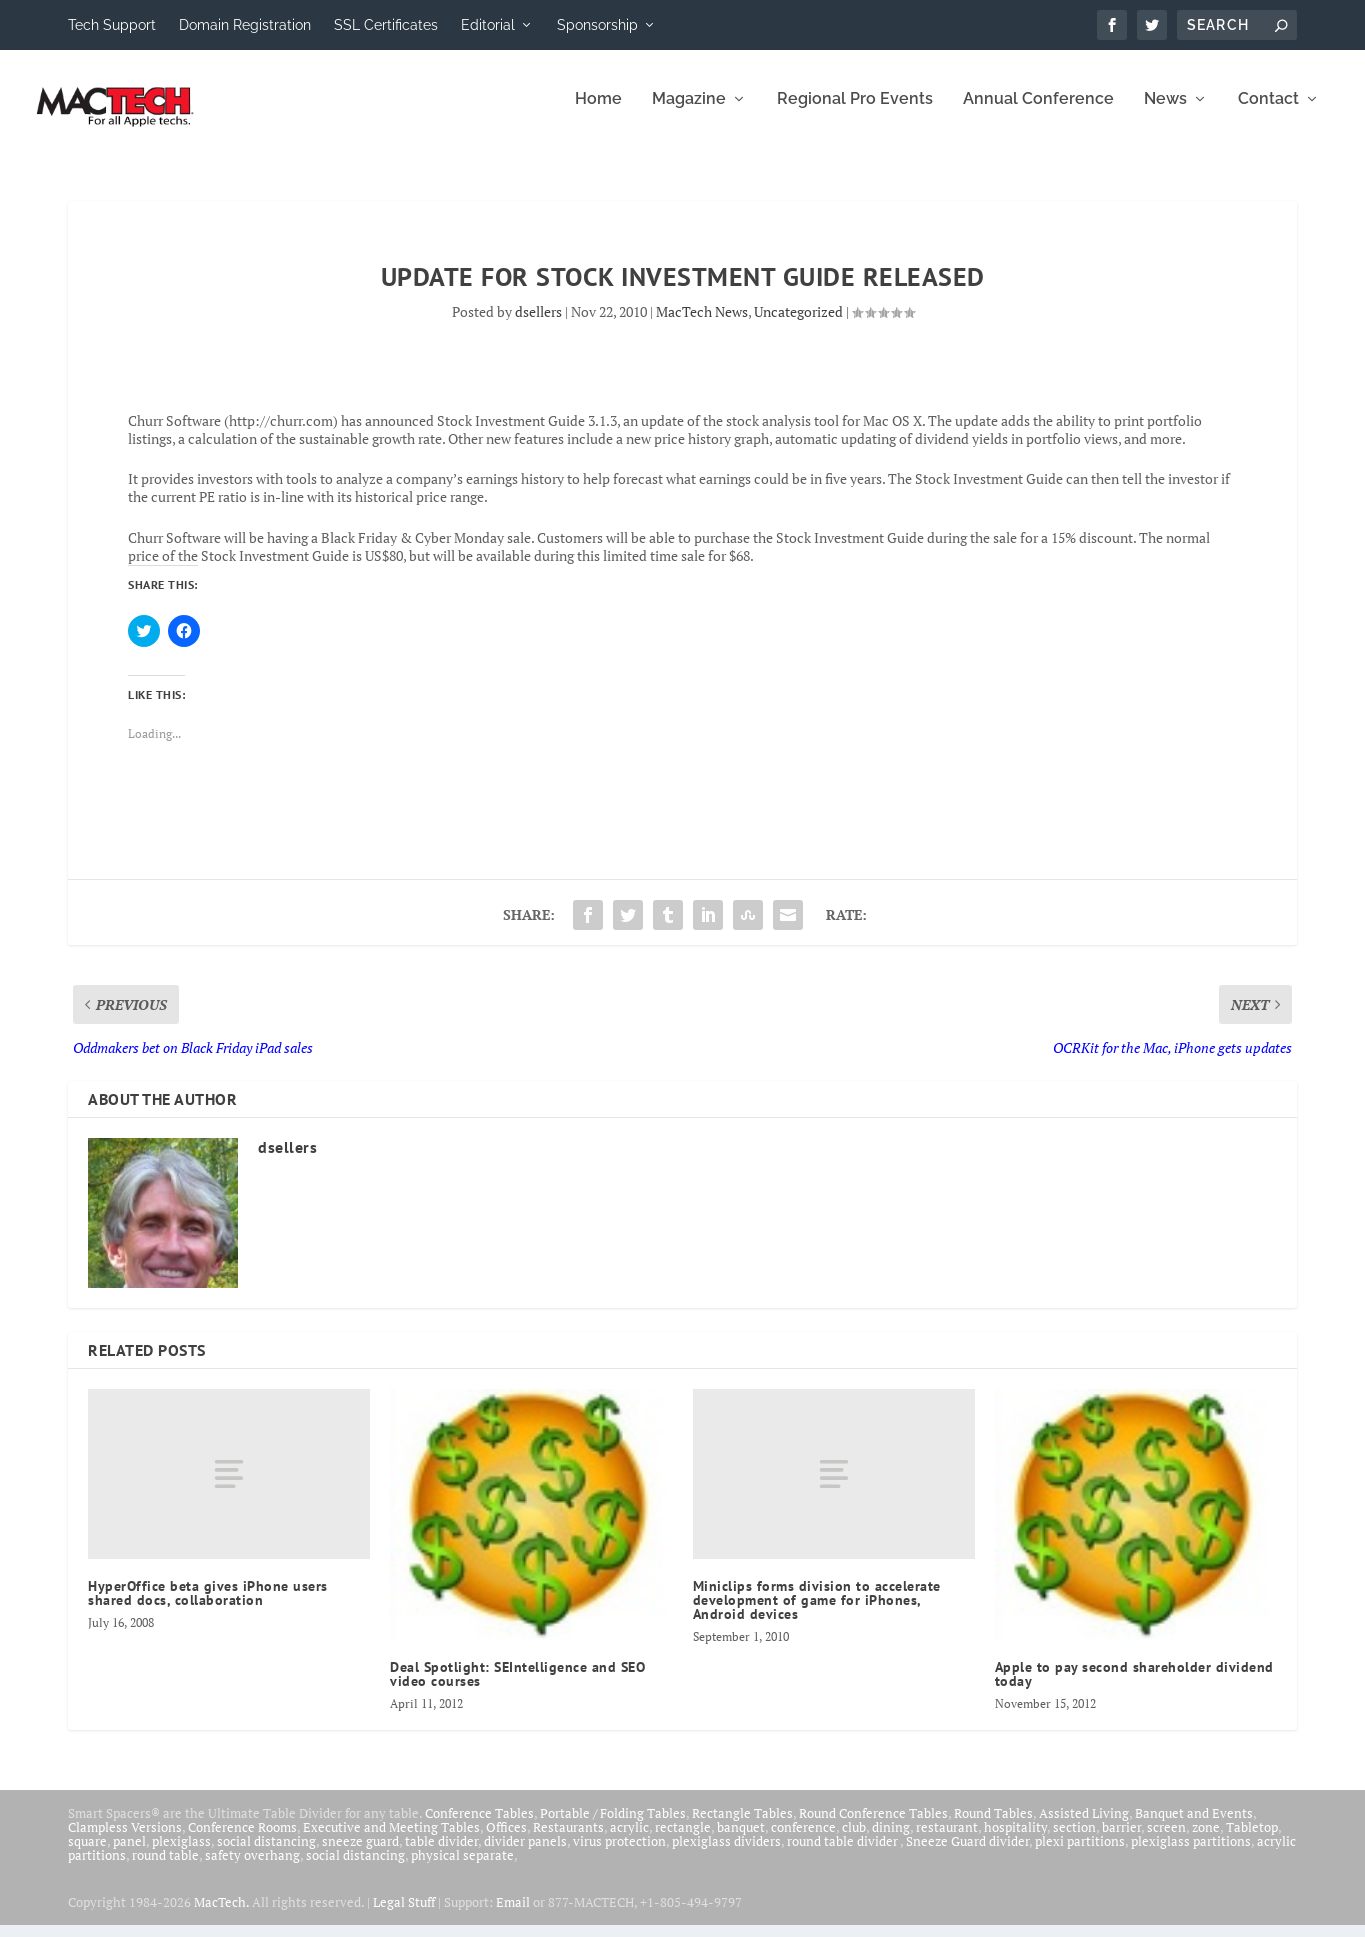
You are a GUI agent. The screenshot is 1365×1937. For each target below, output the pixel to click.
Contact (1268, 112)
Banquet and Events (1194, 1826)
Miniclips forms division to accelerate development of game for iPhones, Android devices (817, 1612)
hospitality (1015, 1840)
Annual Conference (1038, 112)
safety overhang (252, 1868)
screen (1166, 1840)
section (1074, 1840)
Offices (506, 1840)
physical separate (462, 1868)
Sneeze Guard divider (967, 1854)
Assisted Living (1084, 1826)
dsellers (538, 324)
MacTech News (702, 324)
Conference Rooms (242, 1840)
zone (1206, 1840)
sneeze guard (360, 1854)
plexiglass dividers (726, 1854)
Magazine (689, 112)
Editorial (488, 25)
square (87, 1854)
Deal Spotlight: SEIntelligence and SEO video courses (517, 1687)
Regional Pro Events (855, 112)
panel (129, 1854)
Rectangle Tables (742, 1826)
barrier (1121, 1840)
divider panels (525, 1854)
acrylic (629, 1840)
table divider (441, 1854)
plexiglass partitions (1191, 1854)
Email (513, 1915)
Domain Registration (245, 25)
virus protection (619, 1854)
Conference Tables (479, 1826)
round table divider (843, 1854)
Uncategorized (798, 324)
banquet (741, 1840)
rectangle (683, 1840)
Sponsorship (597, 25)
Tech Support (112, 25)
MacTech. (221, 1915)
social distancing (266, 1854)
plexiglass (181, 1854)
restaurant (947, 1840)
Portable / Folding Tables (613, 1826)
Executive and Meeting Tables (391, 1840)
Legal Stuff (404, 1915)
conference (803, 1840)
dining (891, 1840)
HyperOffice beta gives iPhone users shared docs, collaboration (208, 1605)
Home (598, 112)
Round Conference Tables (873, 1826)
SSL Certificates (386, 25)
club (854, 1840)
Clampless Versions (125, 1840)
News (1165, 112)
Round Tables (993, 1826)
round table (165, 1868)
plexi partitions (1080, 1854)
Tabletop (1252, 1840)
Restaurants (568, 1840)
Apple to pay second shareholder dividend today (1134, 1687)
